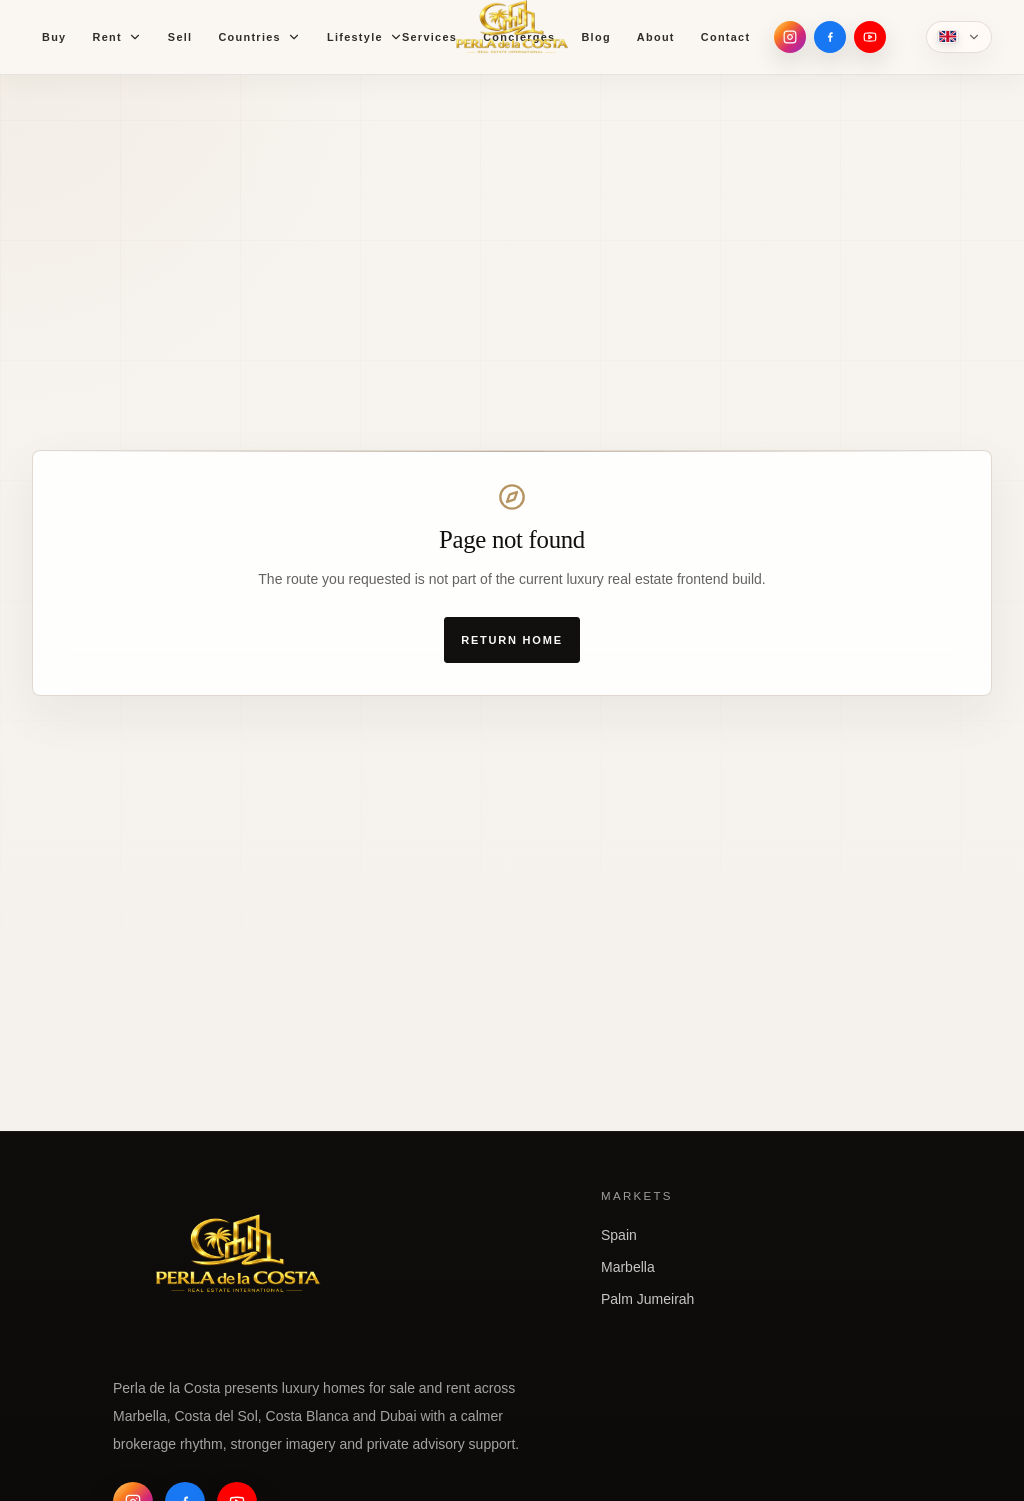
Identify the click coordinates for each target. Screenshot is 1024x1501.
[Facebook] (830, 37)
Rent (116, 37)
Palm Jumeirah (647, 1299)
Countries (259, 37)
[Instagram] (790, 37)
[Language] (959, 37)
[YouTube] (870, 37)
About (656, 37)
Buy (54, 37)
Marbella (628, 1267)
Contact (726, 37)
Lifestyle (365, 37)
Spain (619, 1235)
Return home (512, 640)
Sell (180, 37)
